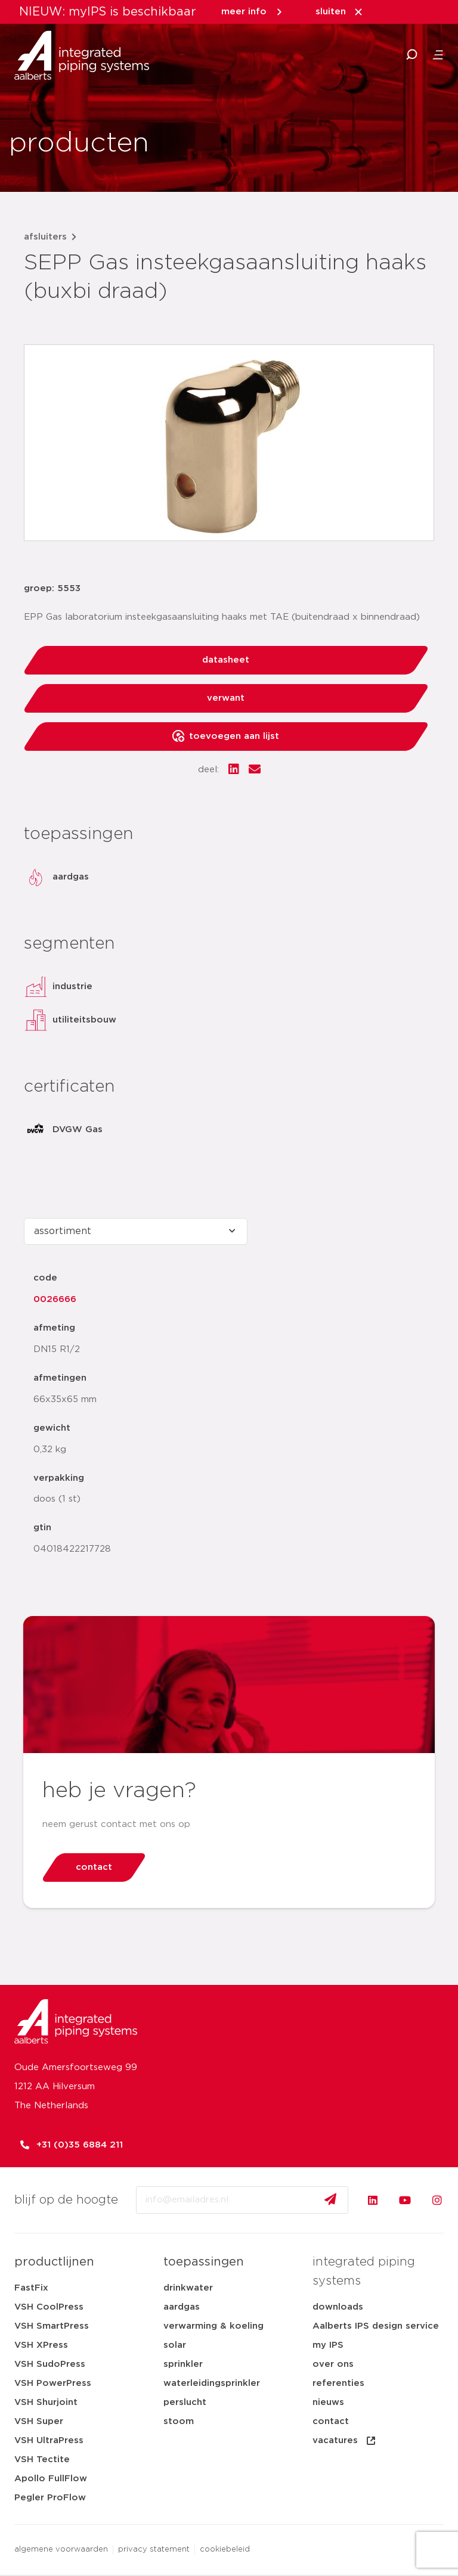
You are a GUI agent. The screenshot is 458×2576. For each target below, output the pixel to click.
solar (174, 2345)
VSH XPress (41, 2345)
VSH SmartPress (51, 2326)
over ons (333, 2364)
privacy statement (154, 2549)
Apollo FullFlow (50, 2478)
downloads (337, 2306)
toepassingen (203, 2262)
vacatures (344, 2441)
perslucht (184, 2402)
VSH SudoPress (49, 2364)
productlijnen (54, 2262)
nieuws (328, 2402)
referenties (338, 2383)
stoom (178, 2421)
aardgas (181, 2306)
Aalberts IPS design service (375, 2326)
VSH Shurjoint (46, 2402)
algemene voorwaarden (61, 2549)
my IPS (328, 2345)
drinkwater (188, 2287)
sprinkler (183, 2364)
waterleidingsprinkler (211, 2383)
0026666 (54, 1299)
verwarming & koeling (213, 2326)
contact (330, 2421)
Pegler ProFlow (50, 2497)
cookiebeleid (225, 2549)
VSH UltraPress (48, 2440)
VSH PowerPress (52, 2383)
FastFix (31, 2287)
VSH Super (38, 2421)
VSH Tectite (42, 2459)
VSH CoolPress (48, 2306)
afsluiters (45, 236)
